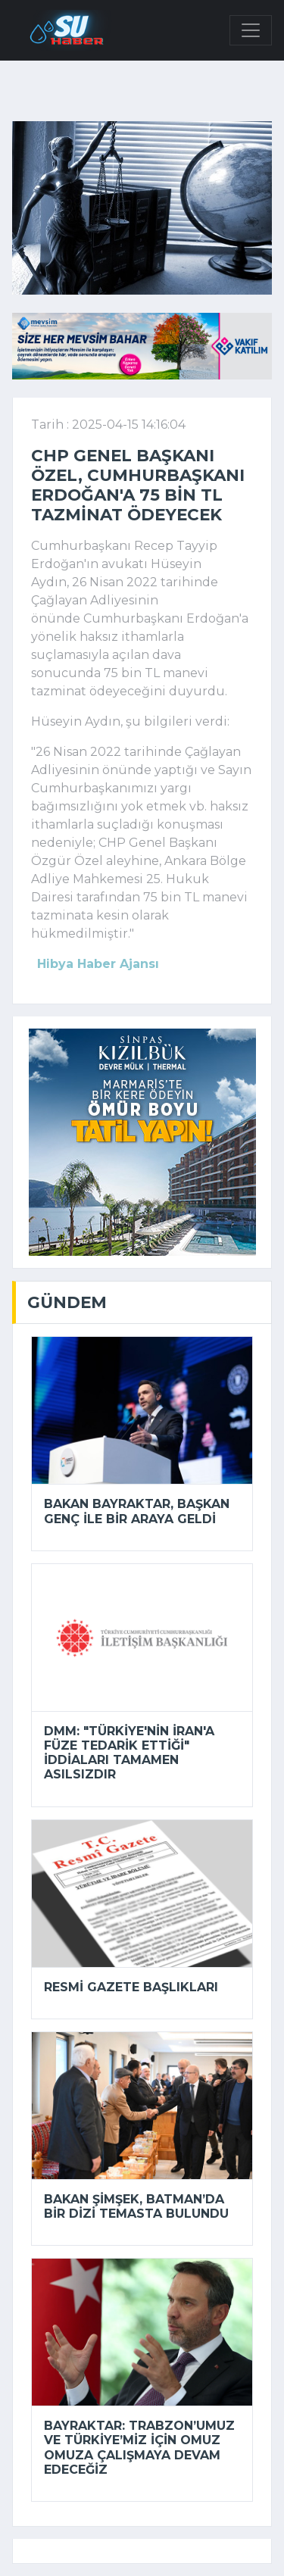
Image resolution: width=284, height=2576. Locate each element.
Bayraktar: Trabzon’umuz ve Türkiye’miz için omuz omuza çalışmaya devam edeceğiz (139, 2447)
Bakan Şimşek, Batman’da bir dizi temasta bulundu (136, 2206)
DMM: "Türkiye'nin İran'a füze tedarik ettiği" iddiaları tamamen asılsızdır (129, 1753)
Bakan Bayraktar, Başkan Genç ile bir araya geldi (136, 1511)
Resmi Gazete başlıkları (131, 1987)
